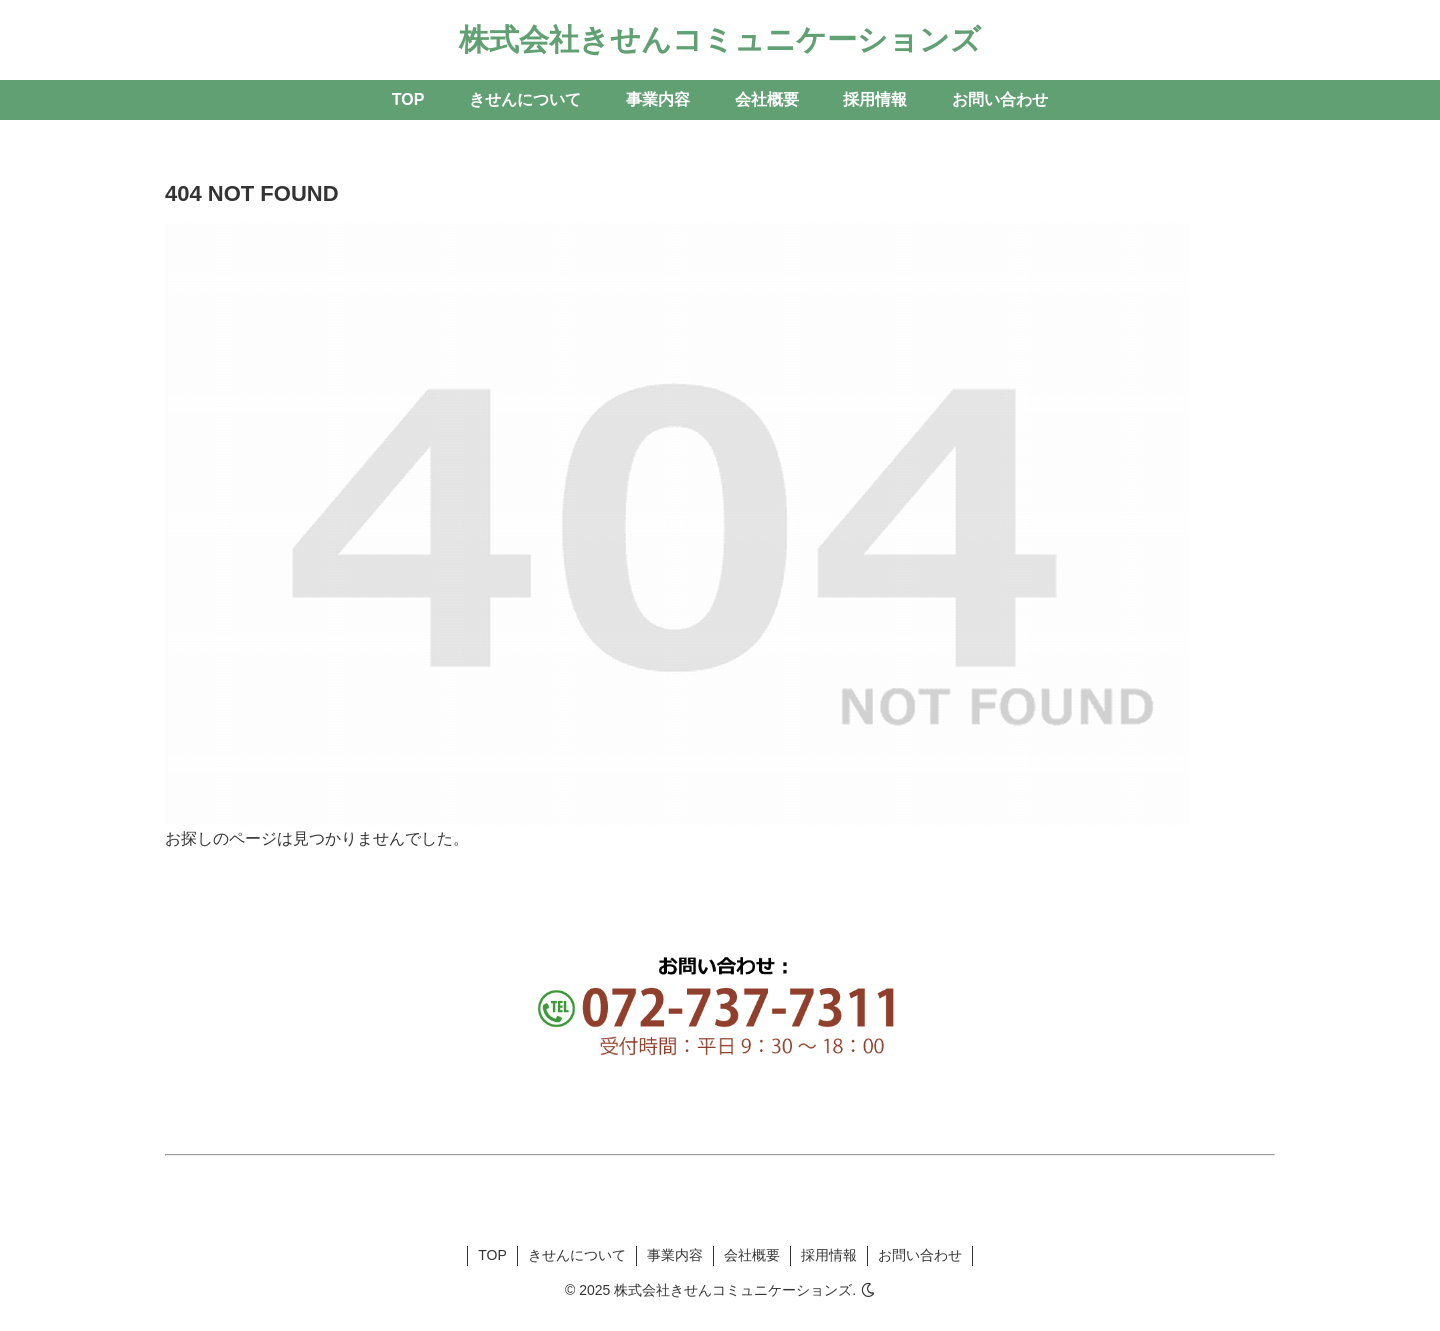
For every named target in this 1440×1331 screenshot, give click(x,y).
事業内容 (675, 1255)
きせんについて (577, 1255)
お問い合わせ (920, 1255)
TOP (492, 1255)
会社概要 (752, 1255)
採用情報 (829, 1255)
